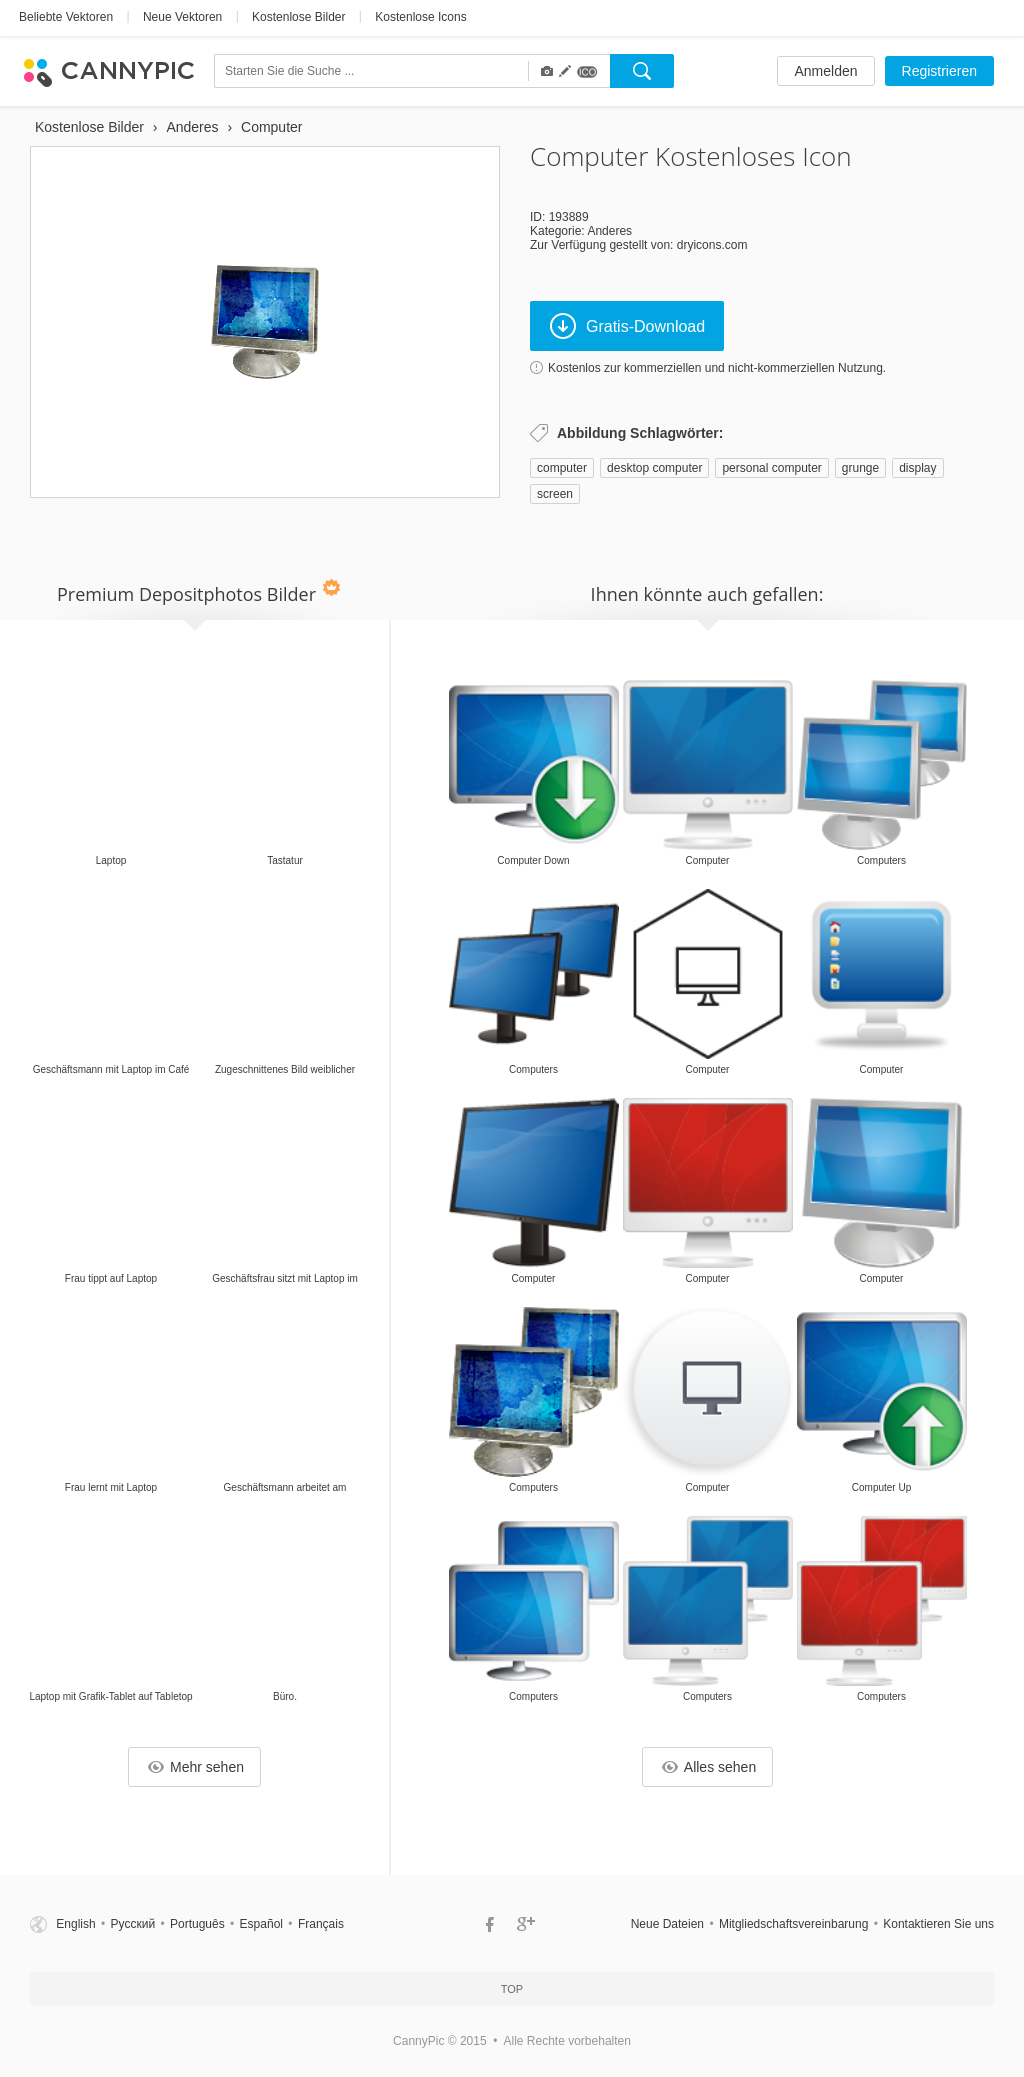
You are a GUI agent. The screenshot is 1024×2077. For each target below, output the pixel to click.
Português (197, 1924)
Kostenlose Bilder (298, 17)
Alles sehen (709, 1767)
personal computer (771, 468)
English (75, 1924)
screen (555, 494)
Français (321, 1924)
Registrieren (939, 71)
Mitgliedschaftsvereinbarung (793, 1924)
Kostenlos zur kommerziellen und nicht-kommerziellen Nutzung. (717, 368)
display (917, 468)
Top (512, 1989)
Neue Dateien (667, 1924)
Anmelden (825, 71)
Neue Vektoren (182, 17)
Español (261, 1924)
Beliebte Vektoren (66, 17)
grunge (860, 468)
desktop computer (654, 468)
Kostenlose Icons (420, 17)
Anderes (609, 231)
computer (562, 468)
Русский (133, 1924)
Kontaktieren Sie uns (938, 1924)
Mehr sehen (196, 1767)
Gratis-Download (627, 326)
